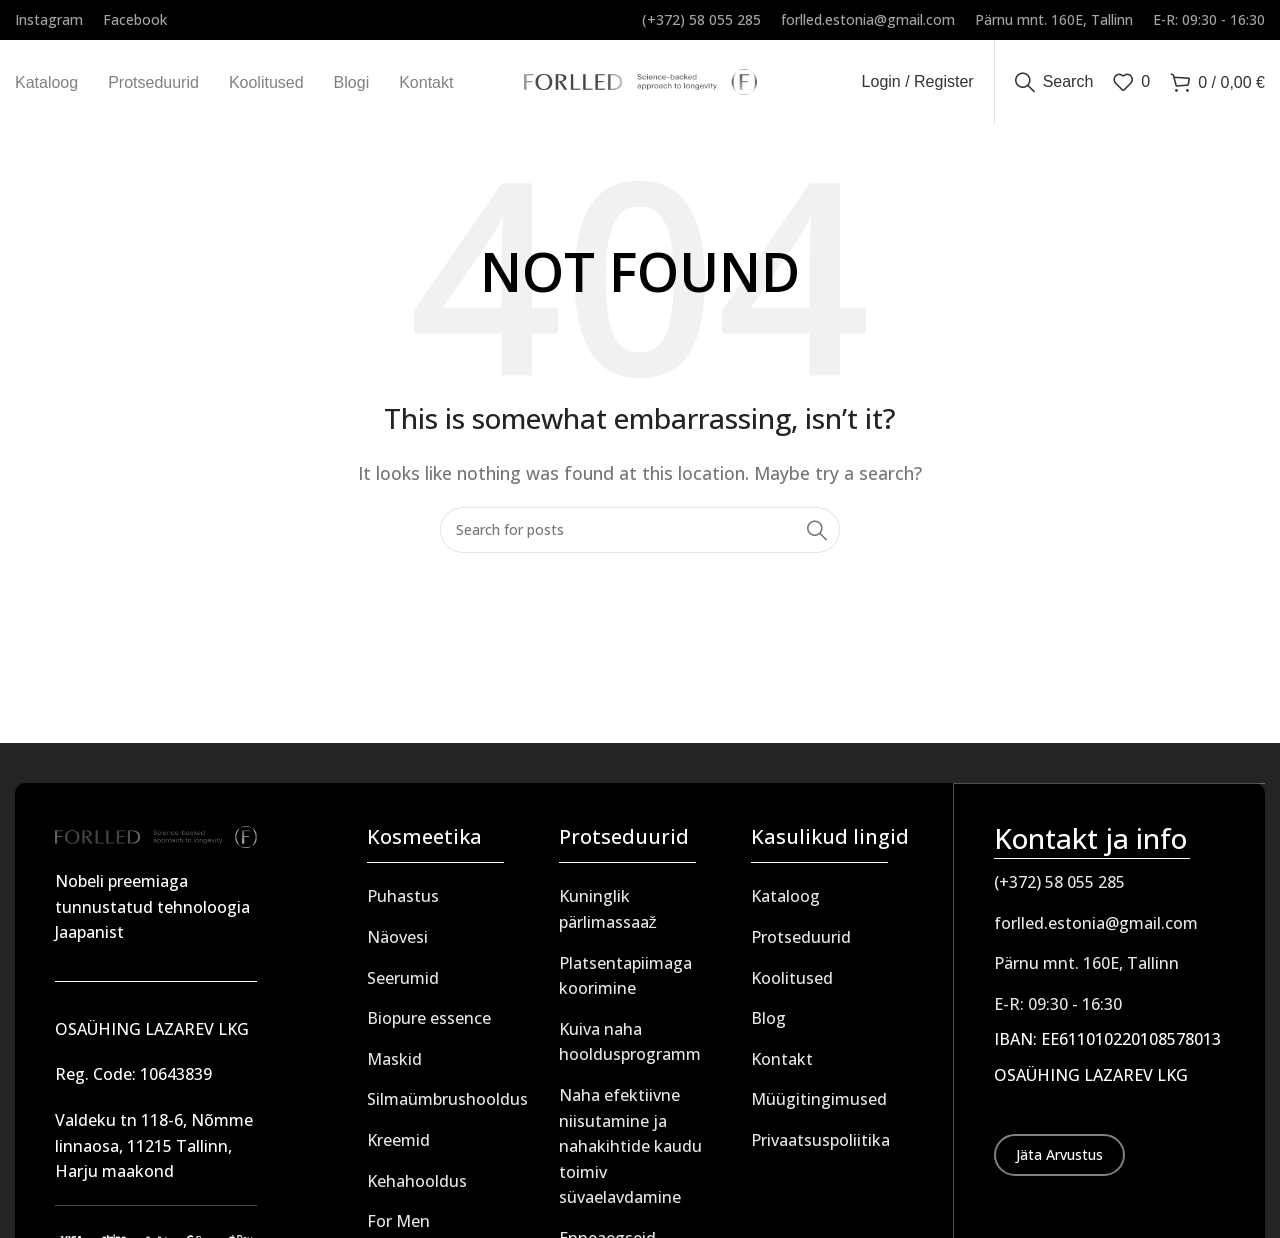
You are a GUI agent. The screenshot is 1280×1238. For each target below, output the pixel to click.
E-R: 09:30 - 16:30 (1058, 1008)
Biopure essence (429, 1024)
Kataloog (785, 902)
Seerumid (403, 983)
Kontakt (782, 1064)
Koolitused (792, 983)
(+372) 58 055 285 (1059, 887)
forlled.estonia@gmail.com (1096, 927)
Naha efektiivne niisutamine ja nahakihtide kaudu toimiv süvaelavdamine (630, 1152)
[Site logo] (640, 83)
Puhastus (403, 902)
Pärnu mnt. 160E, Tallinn (1086, 968)
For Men (398, 1227)
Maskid (394, 1064)
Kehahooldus (417, 1186)
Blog (768, 1024)
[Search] (1054, 85)
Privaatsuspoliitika (820, 1146)
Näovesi (397, 943)
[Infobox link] (49, 20)
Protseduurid (801, 943)
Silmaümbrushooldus (447, 1105)
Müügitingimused (819, 1105)
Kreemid (398, 1146)
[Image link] (156, 841)
